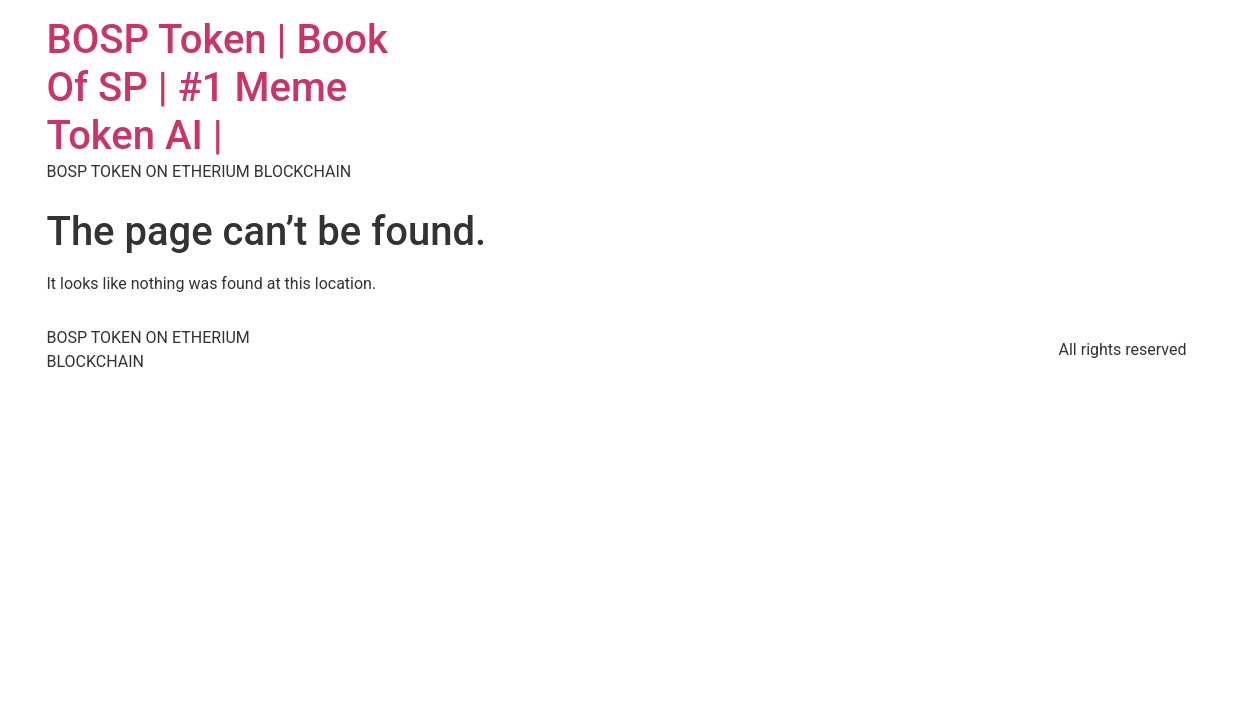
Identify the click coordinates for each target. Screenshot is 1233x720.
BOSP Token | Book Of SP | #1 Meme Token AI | (217, 87)
